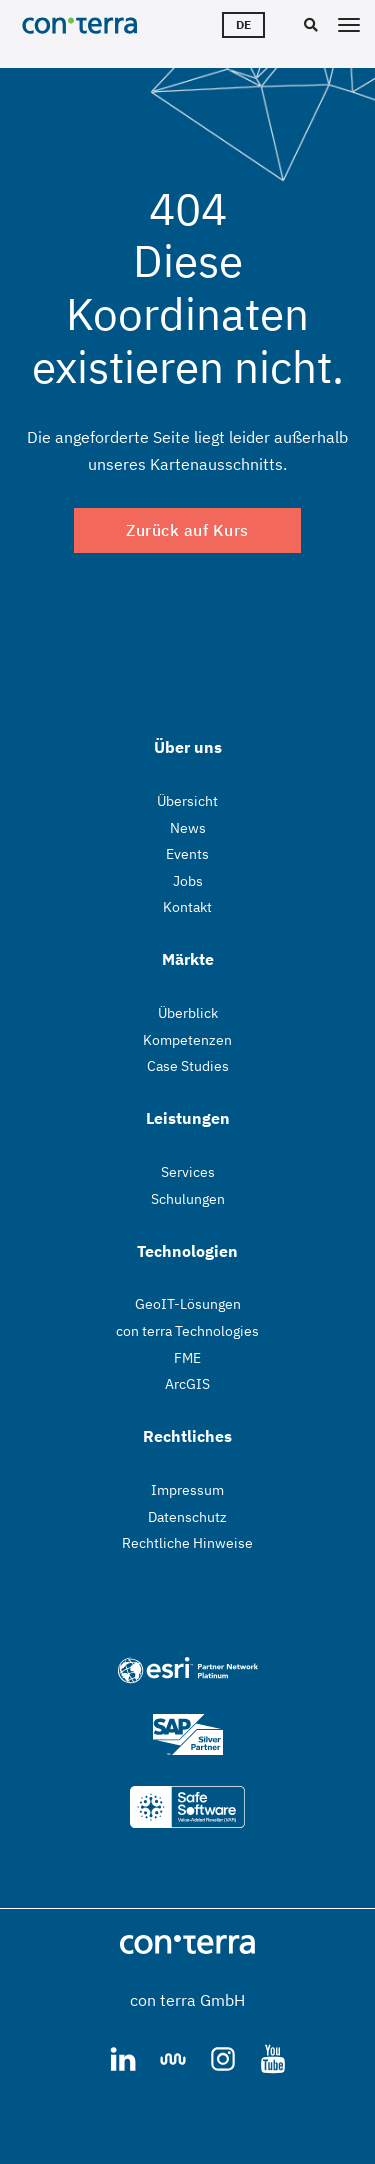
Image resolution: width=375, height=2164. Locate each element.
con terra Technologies (187, 1331)
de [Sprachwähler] (243, 24)
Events (187, 854)
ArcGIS (187, 1384)
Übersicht (187, 801)
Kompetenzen (187, 1040)
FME (187, 1358)
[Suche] (308, 26)
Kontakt (187, 907)
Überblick (188, 1013)
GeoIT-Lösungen (188, 1304)
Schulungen (188, 1199)
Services (188, 1172)
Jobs (188, 881)
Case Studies (188, 1066)
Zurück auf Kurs (187, 530)
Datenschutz (187, 1517)
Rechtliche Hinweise (187, 1543)
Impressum (187, 1490)
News (188, 828)
